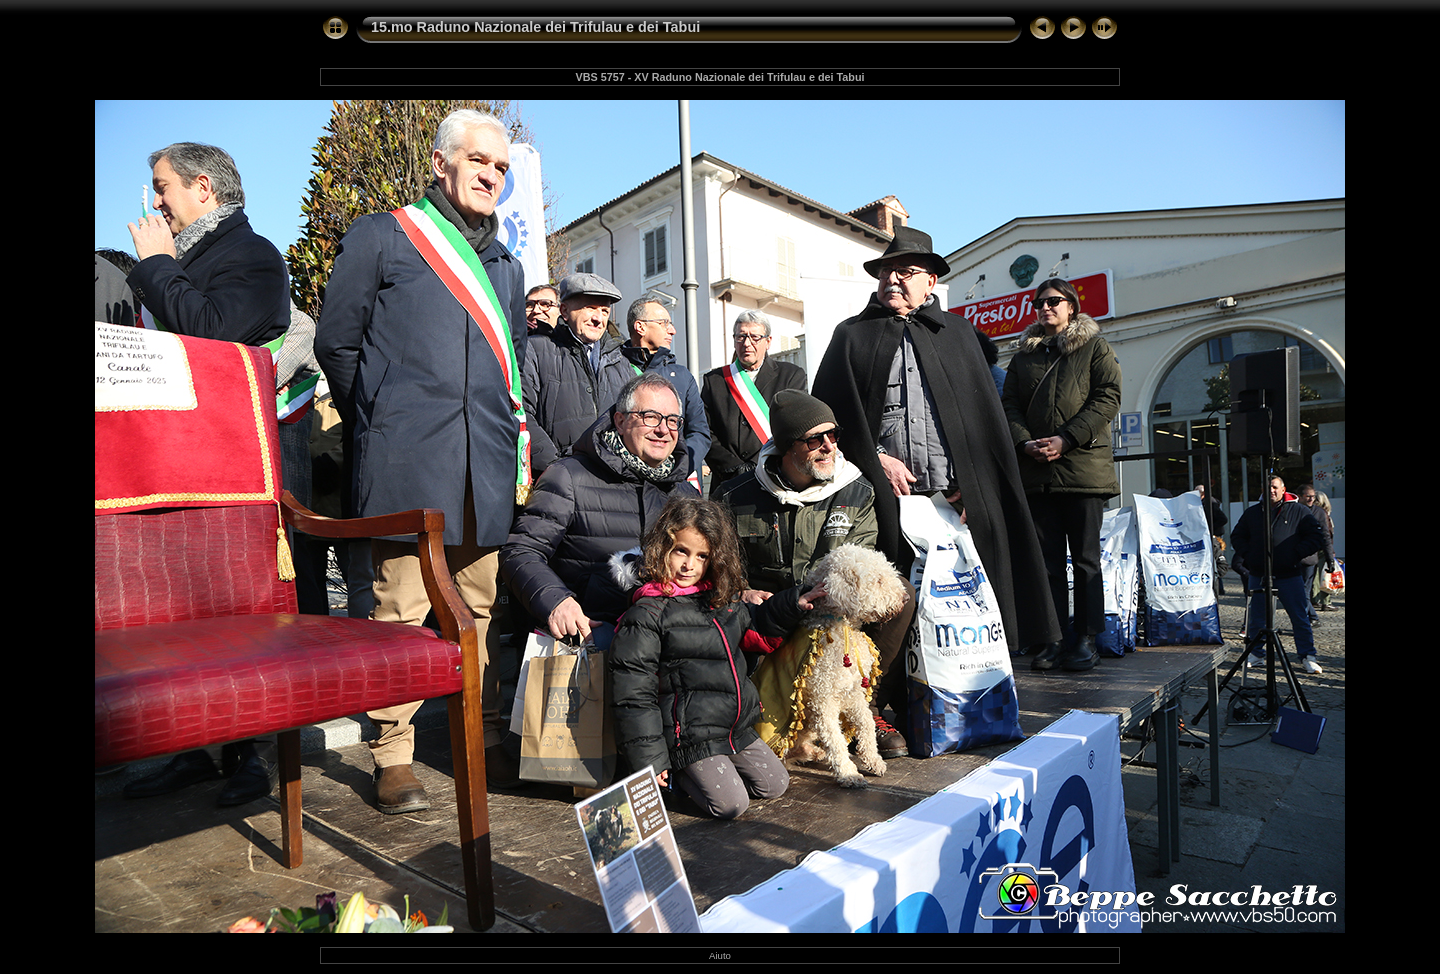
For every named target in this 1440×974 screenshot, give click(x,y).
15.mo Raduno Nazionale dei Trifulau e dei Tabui (535, 27)
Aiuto (720, 955)
